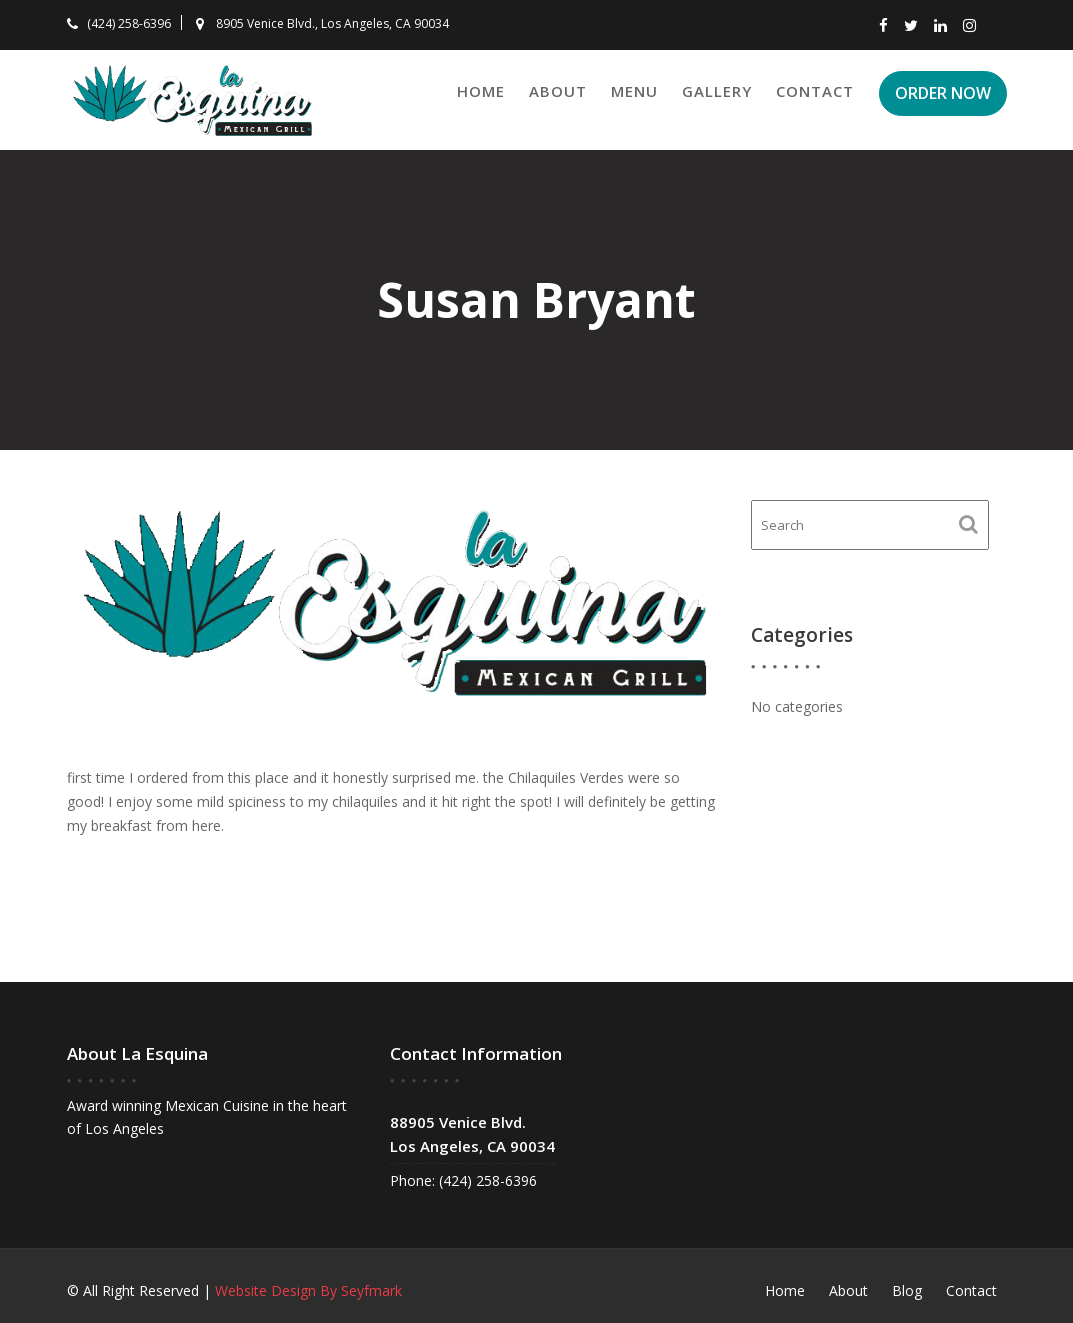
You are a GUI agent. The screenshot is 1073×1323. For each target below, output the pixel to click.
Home (481, 91)
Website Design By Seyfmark (308, 1290)
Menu (634, 91)
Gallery (717, 91)
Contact (815, 91)
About (558, 91)
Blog (907, 1290)
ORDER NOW (943, 93)
